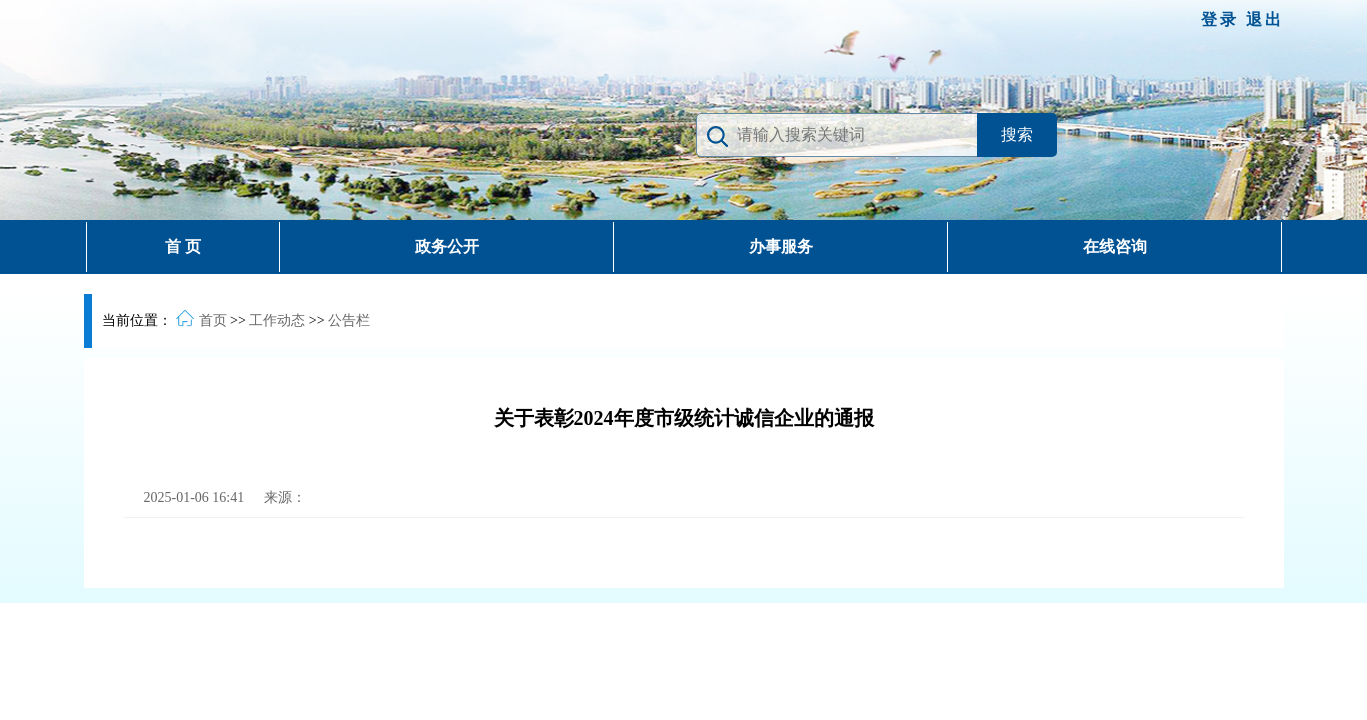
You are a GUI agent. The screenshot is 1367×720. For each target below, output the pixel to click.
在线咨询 (1115, 246)
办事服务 (781, 246)
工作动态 (277, 320)
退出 (1265, 19)
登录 (1223, 19)
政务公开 (447, 246)
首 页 (183, 246)
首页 (213, 320)
